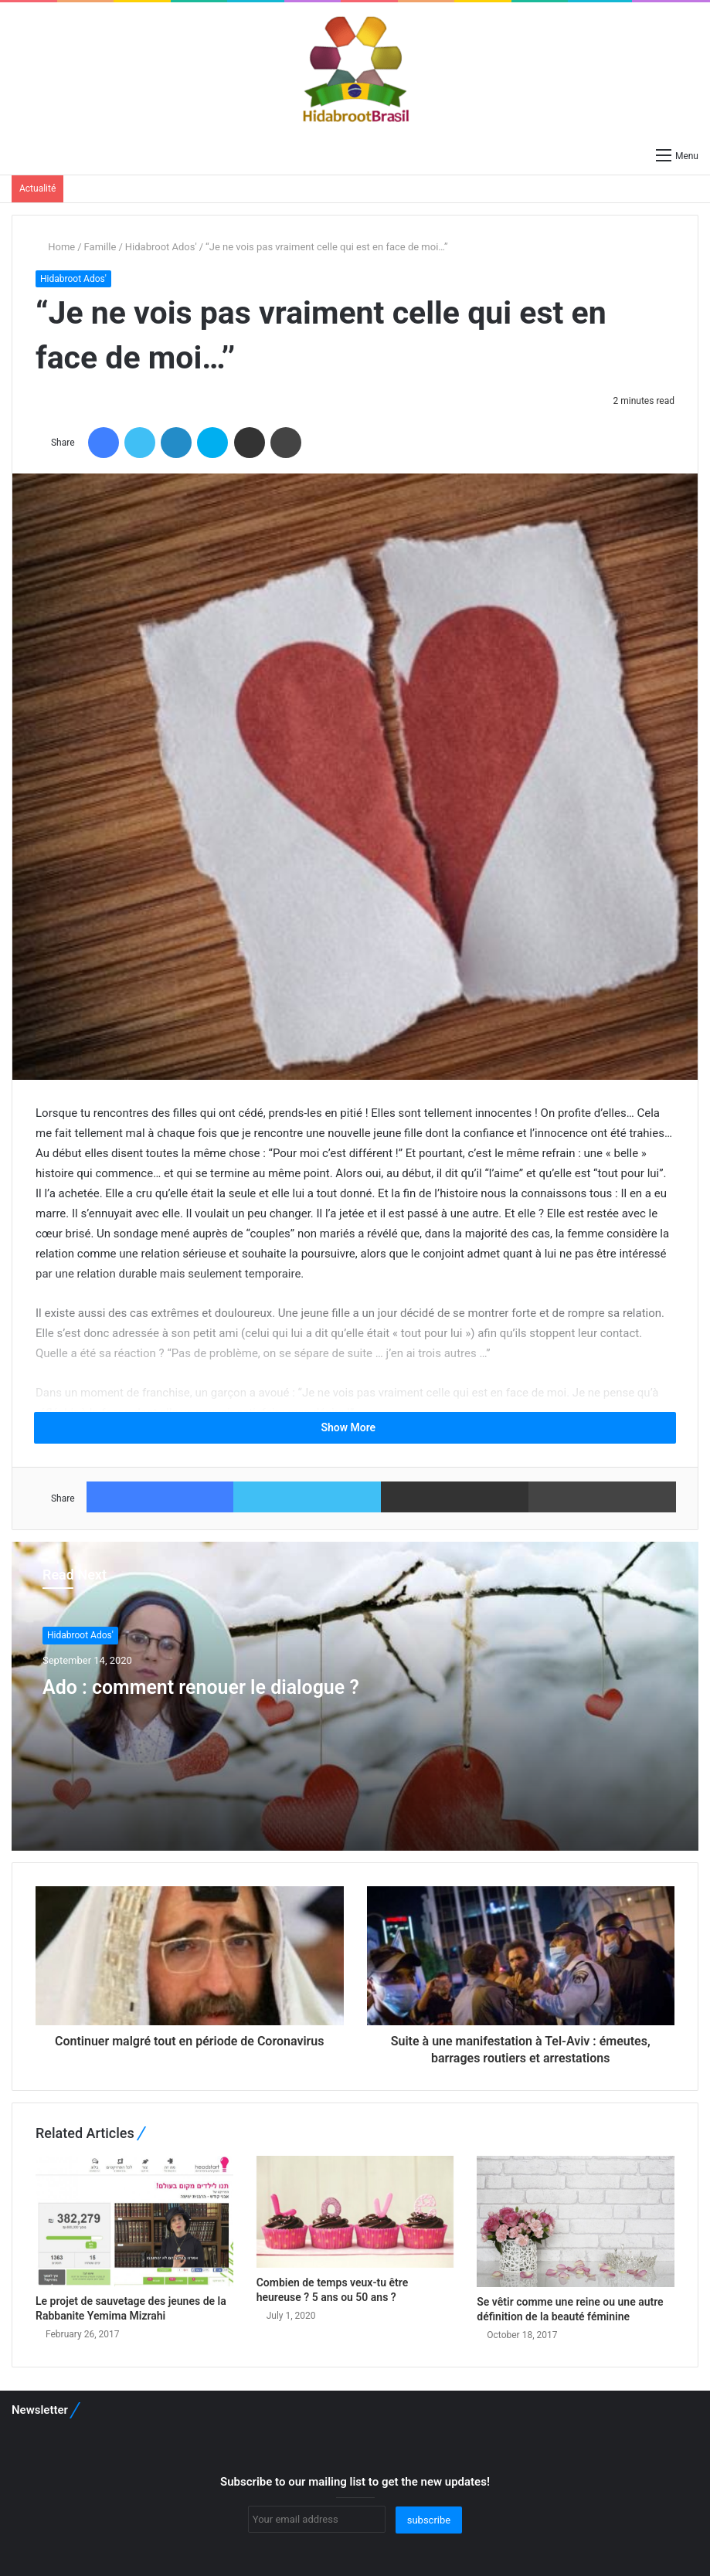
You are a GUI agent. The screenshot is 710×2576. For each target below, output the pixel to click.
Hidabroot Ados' (161, 247)
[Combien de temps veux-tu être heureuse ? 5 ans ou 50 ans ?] (355, 2211)
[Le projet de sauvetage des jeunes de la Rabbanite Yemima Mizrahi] (134, 2221)
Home (55, 247)
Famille (100, 247)
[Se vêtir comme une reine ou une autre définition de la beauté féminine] (575, 2221)
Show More (355, 1427)
